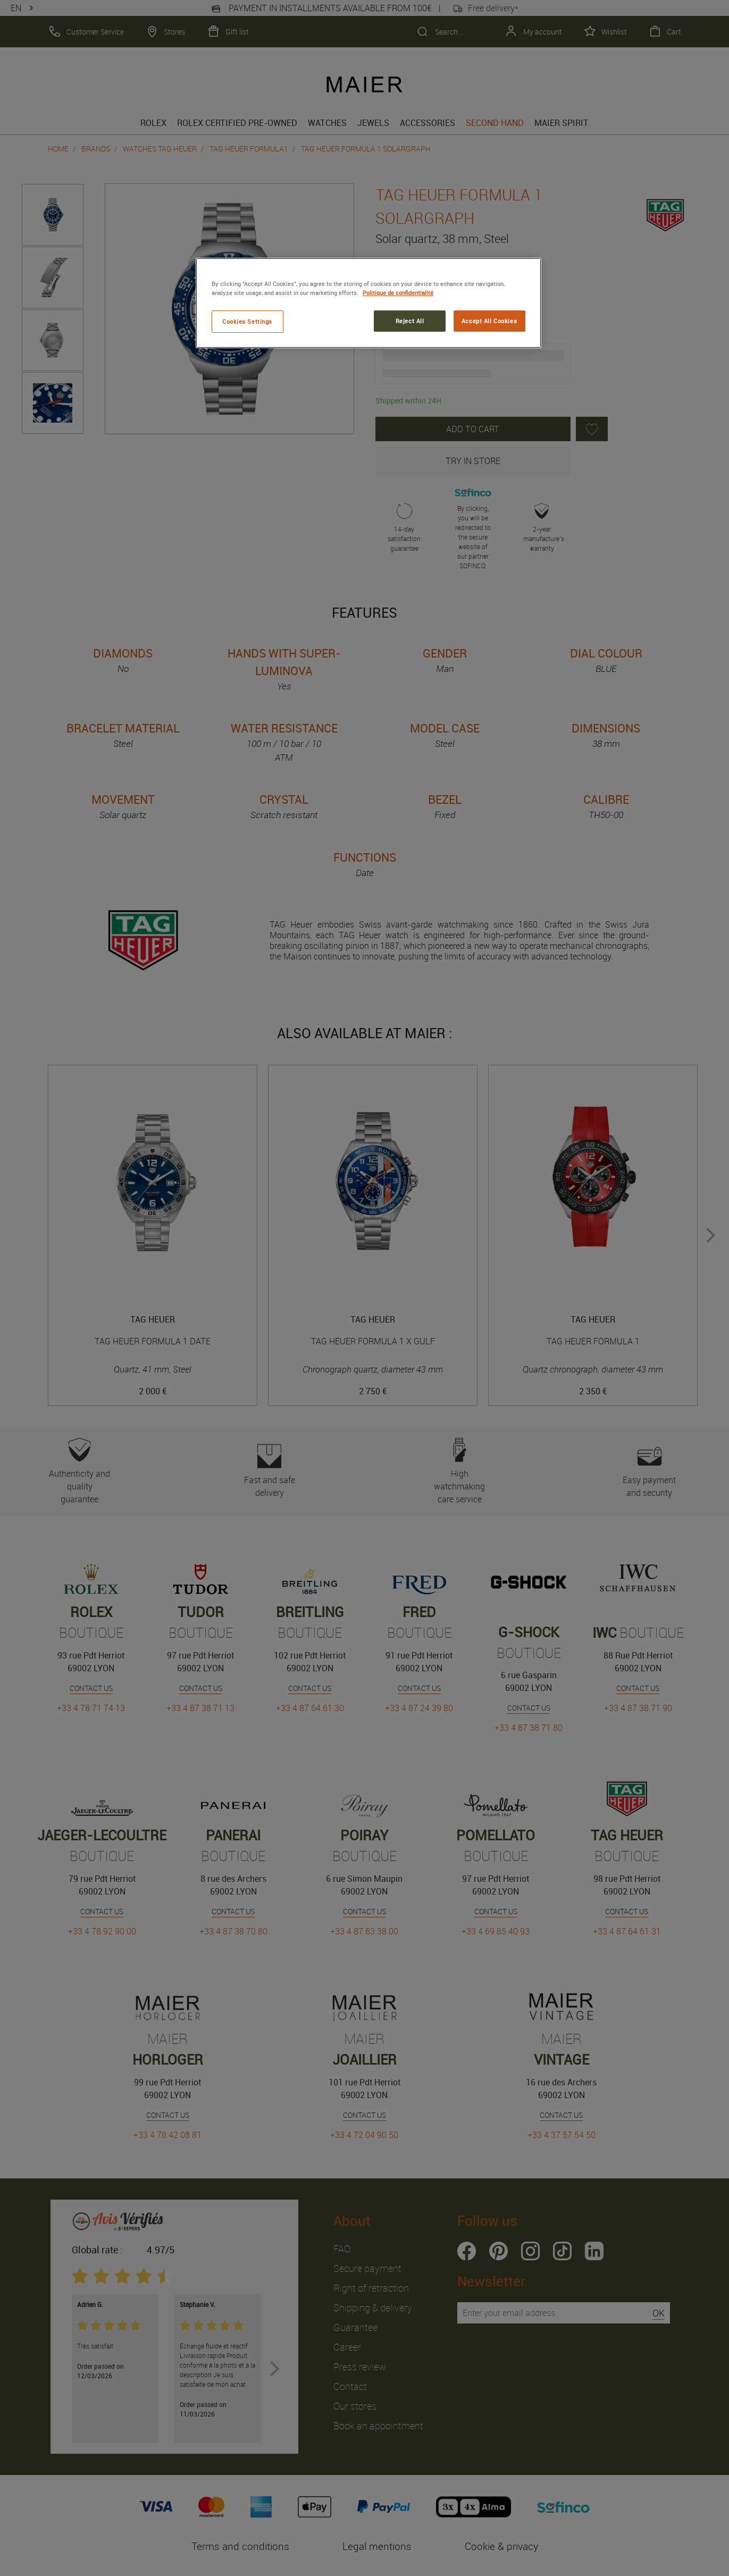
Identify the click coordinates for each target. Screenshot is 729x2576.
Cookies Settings (247, 321)
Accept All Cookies (489, 321)
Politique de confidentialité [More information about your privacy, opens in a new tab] (398, 293)
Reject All (410, 321)
